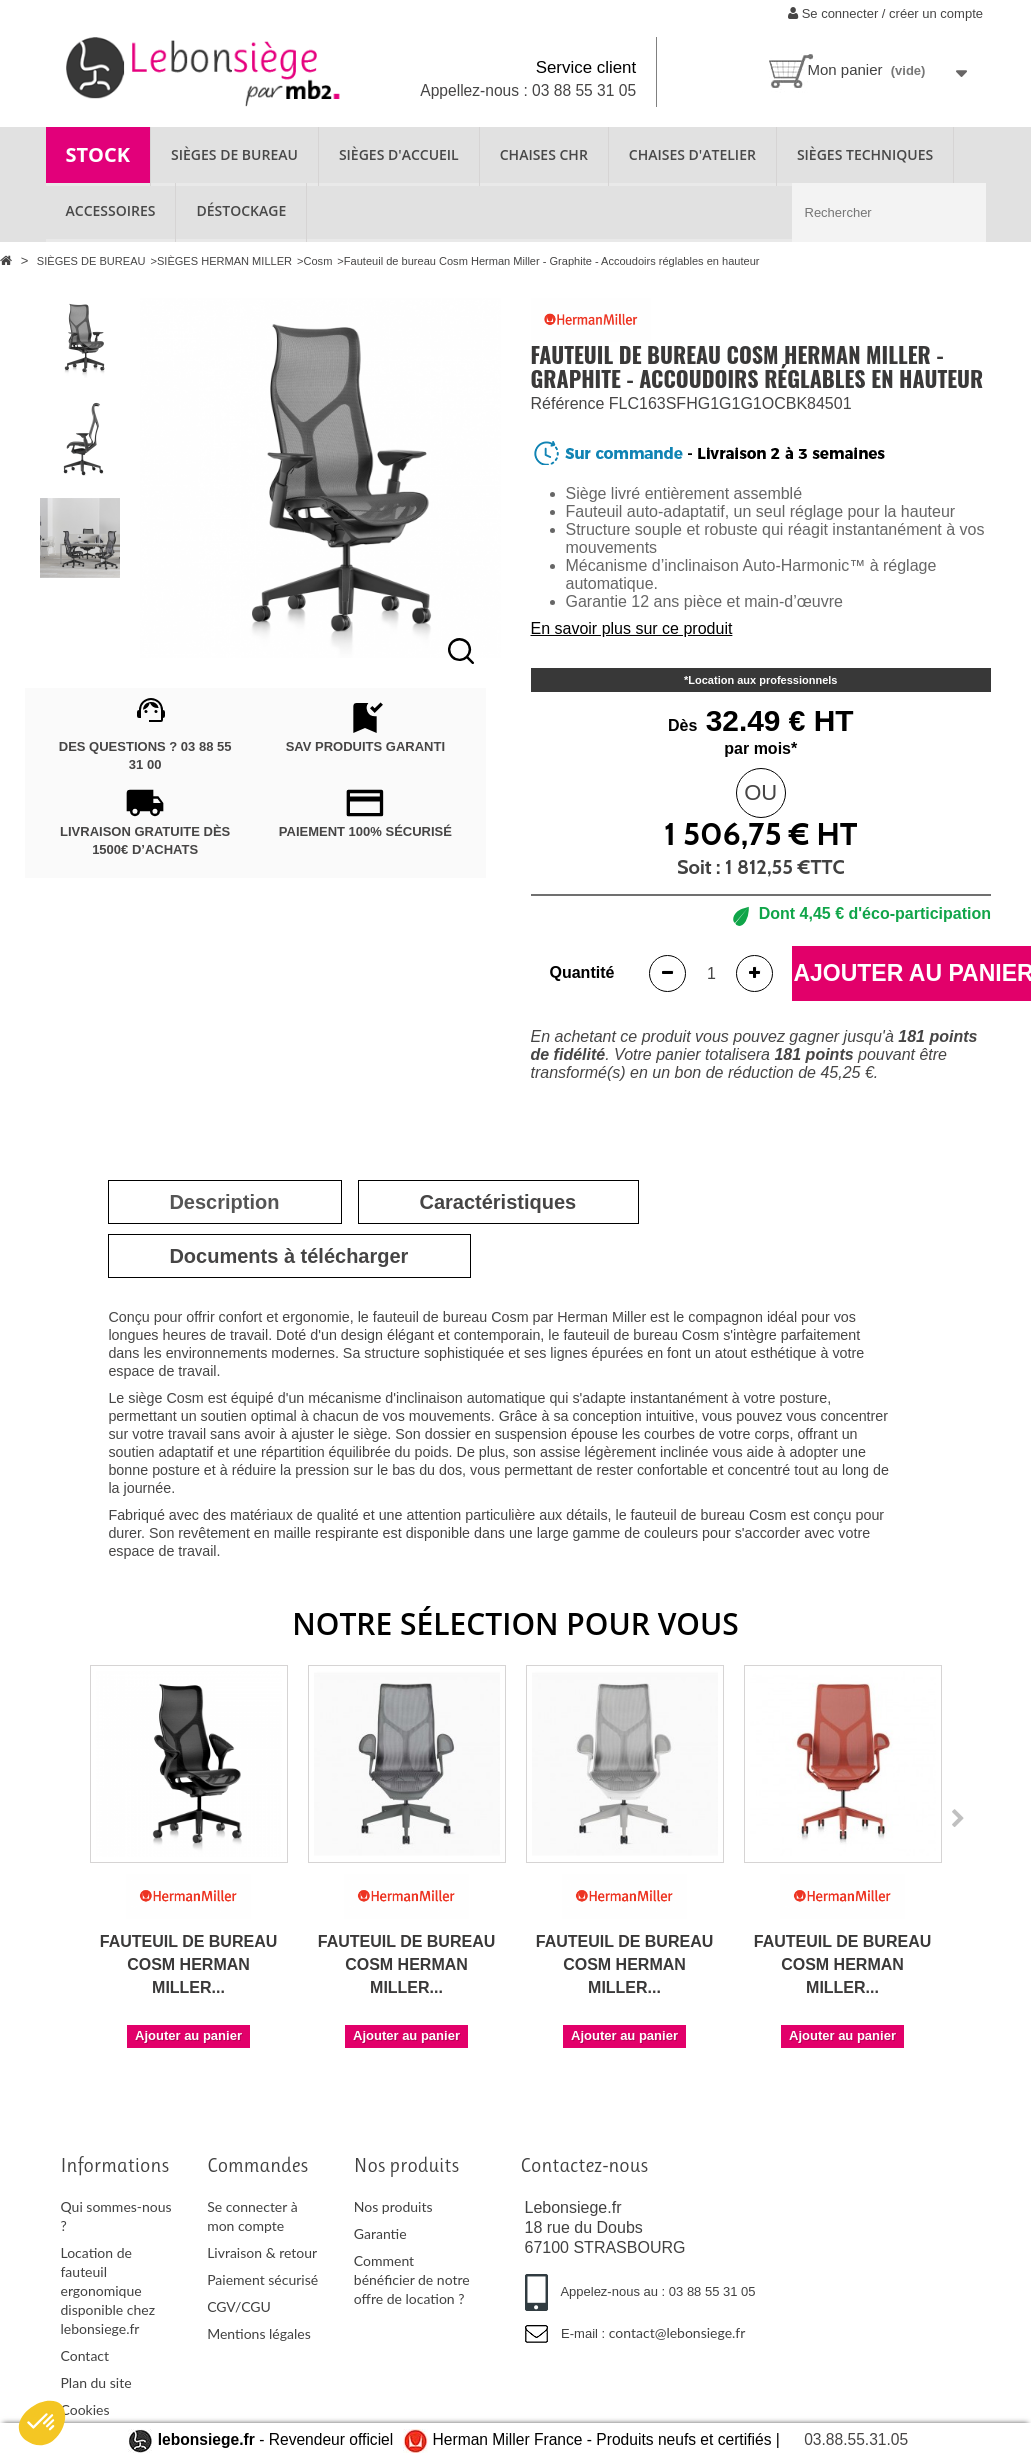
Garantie (380, 2233)
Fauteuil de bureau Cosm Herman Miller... (189, 1964)
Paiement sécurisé (262, 2279)
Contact (85, 2355)
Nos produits (393, 2206)
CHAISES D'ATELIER (692, 154)
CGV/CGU (239, 2306)
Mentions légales (259, 2333)
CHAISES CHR (544, 154)
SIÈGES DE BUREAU (234, 154)
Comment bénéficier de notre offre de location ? (412, 2279)
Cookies (85, 2409)
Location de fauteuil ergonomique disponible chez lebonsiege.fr (108, 2290)
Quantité (582, 972)
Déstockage (241, 210)
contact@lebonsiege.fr (677, 2332)
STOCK (98, 154)
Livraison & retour (262, 2252)
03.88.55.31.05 (856, 2439)
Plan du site (96, 2382)
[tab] (224, 1202)
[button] (42, 2423)
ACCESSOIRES (111, 210)
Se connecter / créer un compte (885, 13)
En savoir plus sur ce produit (632, 628)
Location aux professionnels (762, 680)
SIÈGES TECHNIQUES (865, 154)
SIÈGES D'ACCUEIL (399, 154)
